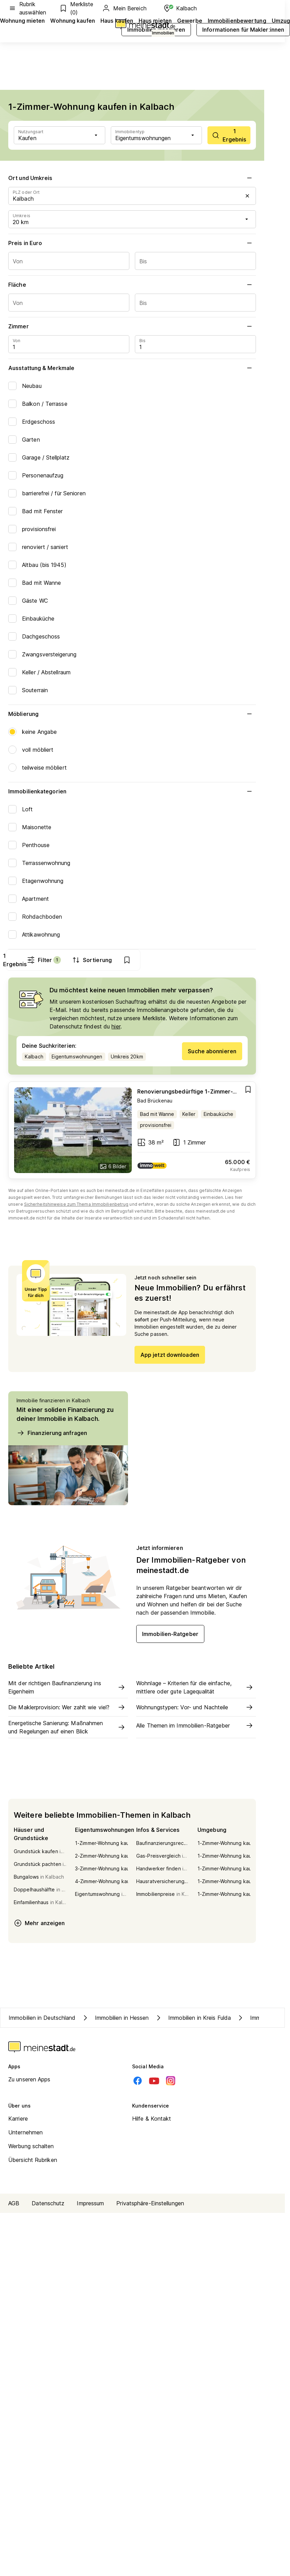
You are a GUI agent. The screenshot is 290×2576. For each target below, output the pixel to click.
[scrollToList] (228, 135)
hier (115, 1027)
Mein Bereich (124, 8)
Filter (159, 960)
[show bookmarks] (242, 960)
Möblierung (132, 713)
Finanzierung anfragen (52, 1434)
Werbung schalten (31, 2147)
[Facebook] (137, 2082)
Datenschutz (48, 2204)
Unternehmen (25, 2133)
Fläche (132, 284)
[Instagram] (170, 2082)
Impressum (90, 2204)
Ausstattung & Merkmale (132, 367)
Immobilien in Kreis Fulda (192, 2019)
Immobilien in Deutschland (42, 2019)
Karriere (18, 2119)
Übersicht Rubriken (32, 2161)
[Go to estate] (132, 1131)
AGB (13, 2204)
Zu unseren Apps (29, 2080)
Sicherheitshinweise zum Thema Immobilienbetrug (76, 1205)
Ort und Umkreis (132, 177)
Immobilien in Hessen (115, 2019)
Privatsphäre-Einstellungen (150, 2204)
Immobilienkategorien (132, 791)
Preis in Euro (132, 243)
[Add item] (248, 1090)
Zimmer (132, 326)
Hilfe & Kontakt (151, 2119)
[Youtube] (154, 2082)
